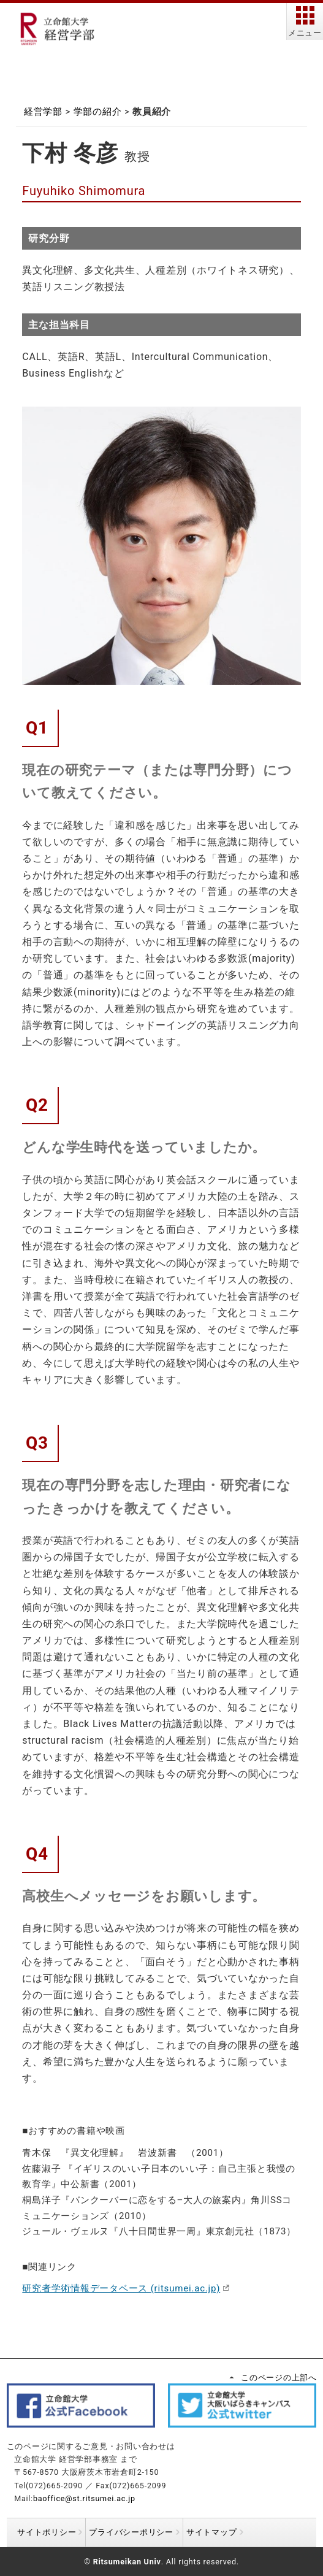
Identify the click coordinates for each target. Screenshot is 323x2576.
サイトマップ (211, 2532)
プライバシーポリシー (131, 2532)
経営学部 (43, 111)
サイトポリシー (46, 2532)
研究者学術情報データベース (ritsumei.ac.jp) (121, 2288)
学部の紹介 (98, 111)
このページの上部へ (279, 2377)
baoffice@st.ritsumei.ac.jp (84, 2498)
